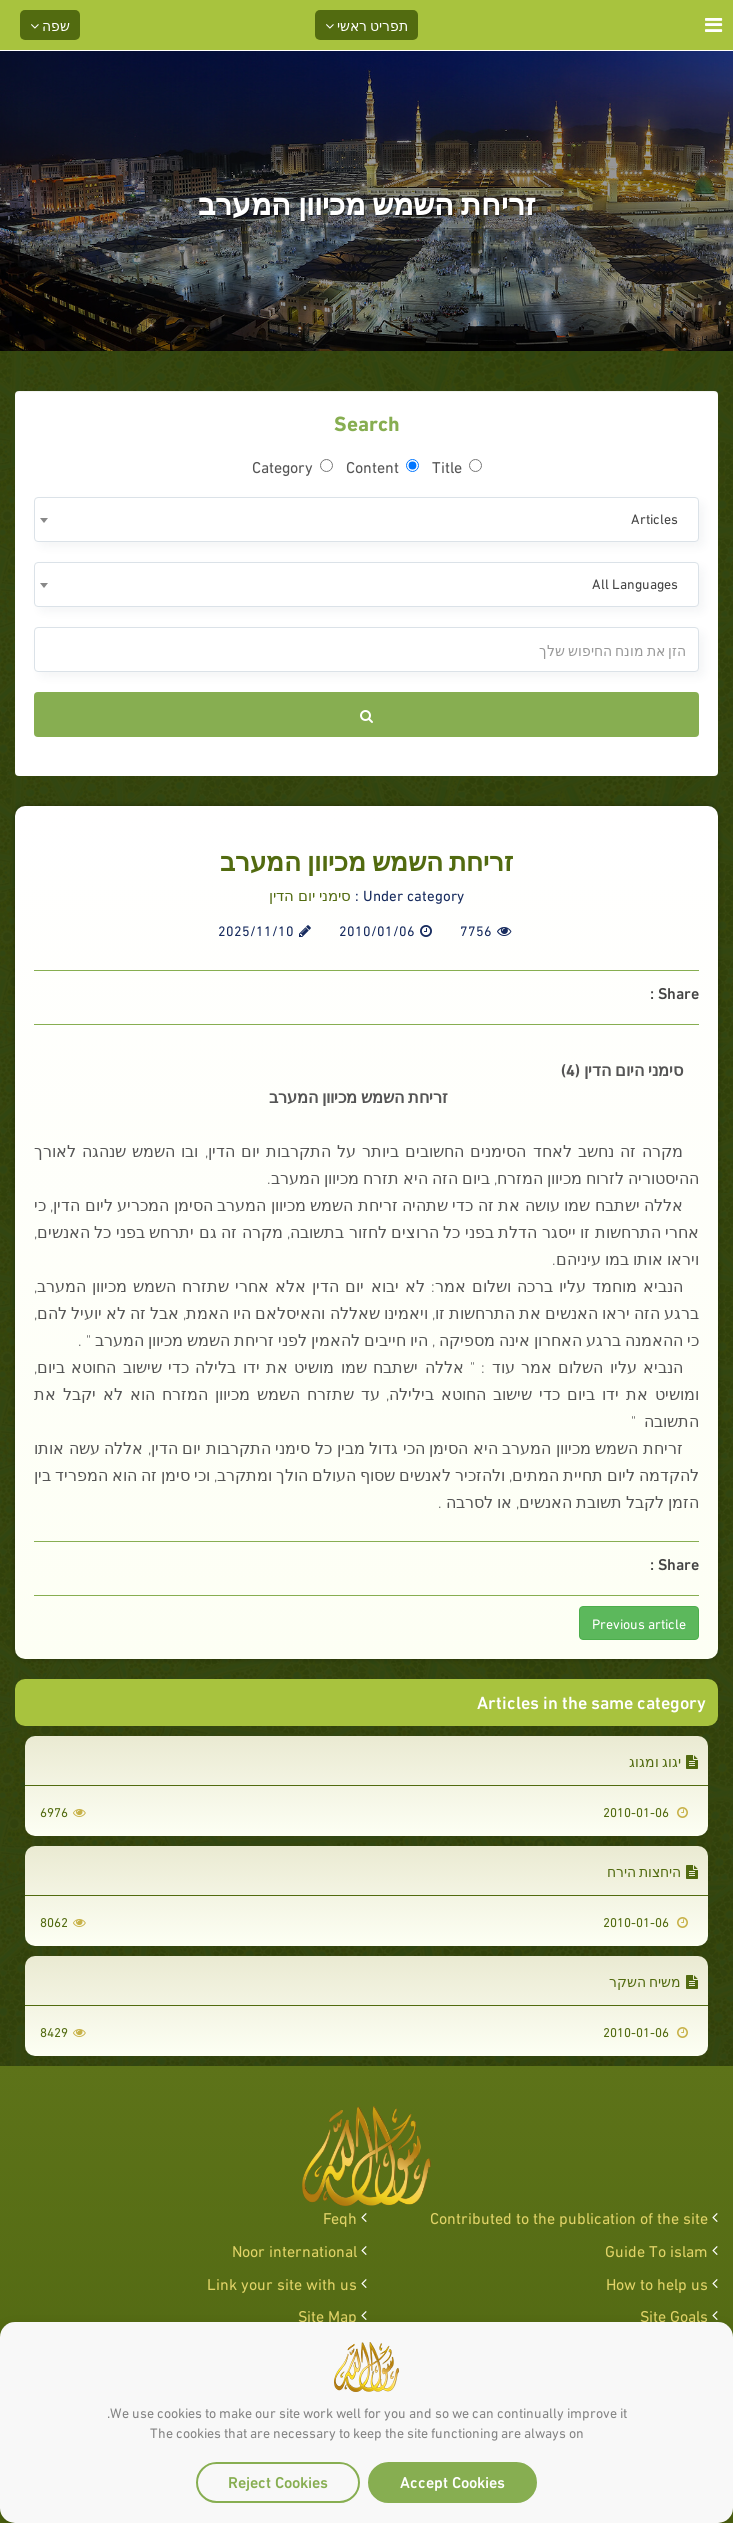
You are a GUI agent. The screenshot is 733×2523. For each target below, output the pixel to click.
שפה (50, 24)
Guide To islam (656, 2249)
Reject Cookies (278, 2480)
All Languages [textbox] (635, 582)
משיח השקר (653, 1980)
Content (382, 466)
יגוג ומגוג (663, 1760)
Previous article (639, 1622)
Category (292, 466)
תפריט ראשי (366, 24)
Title (457, 466)
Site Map (327, 2314)
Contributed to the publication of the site (569, 2216)
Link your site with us (282, 2282)
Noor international (294, 2249)
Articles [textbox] (654, 517)
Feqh (340, 2216)
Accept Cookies (452, 2480)
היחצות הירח (652, 1870)
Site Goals (674, 2314)
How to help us (657, 2282)
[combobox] (366, 519)
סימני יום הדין (310, 894)
